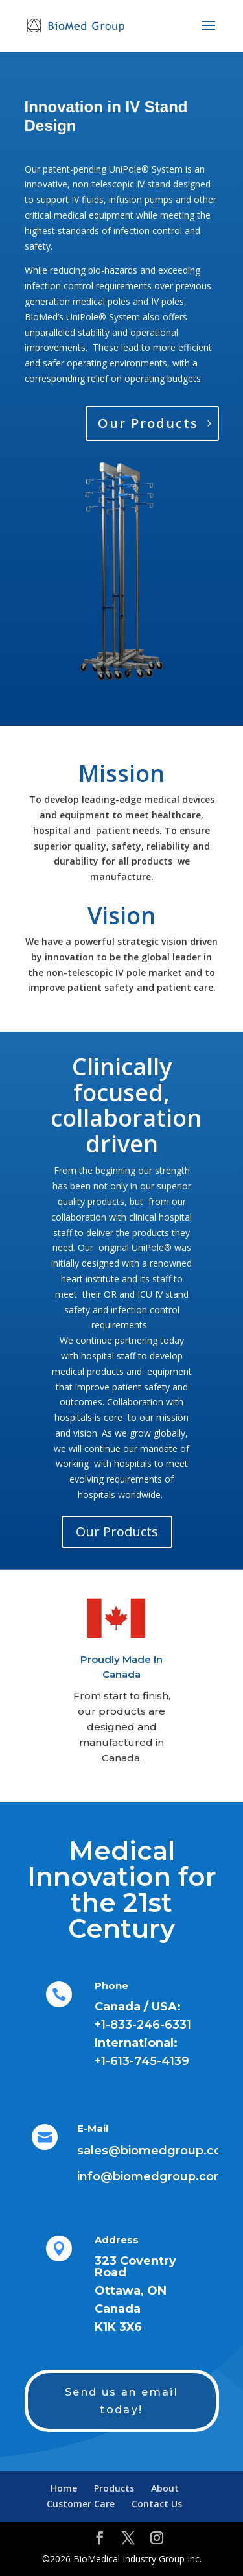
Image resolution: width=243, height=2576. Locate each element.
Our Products (148, 423)
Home (64, 2488)
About (165, 2488)
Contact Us (157, 2504)
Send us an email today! (121, 2401)
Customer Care (81, 2504)
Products (114, 2488)
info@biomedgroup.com (151, 2176)
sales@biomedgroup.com (155, 2150)
